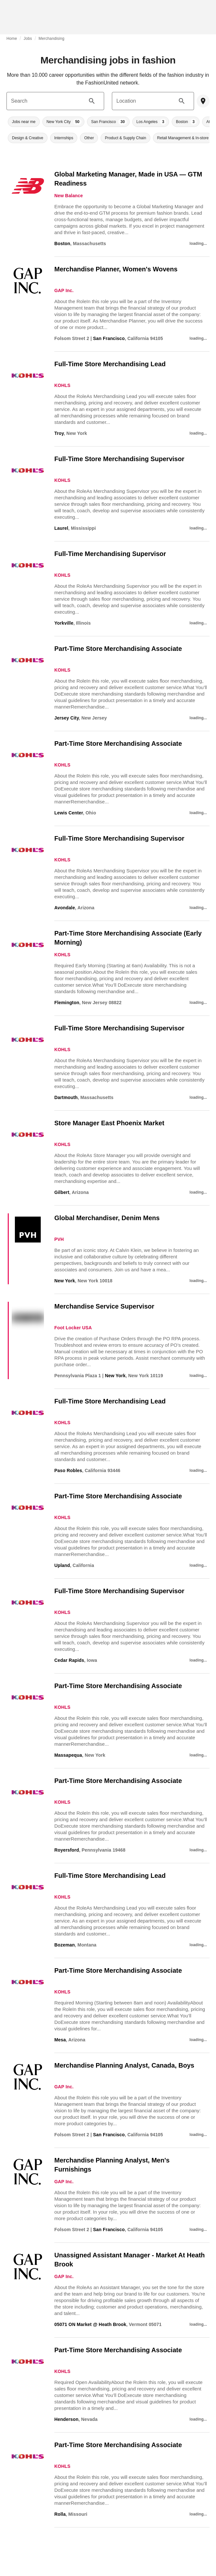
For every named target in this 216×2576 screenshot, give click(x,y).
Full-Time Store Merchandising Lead (110, 364)
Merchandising (51, 38)
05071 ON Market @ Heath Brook (90, 2324)
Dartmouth (66, 1097)
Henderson (66, 2419)
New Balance (68, 195)
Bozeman (64, 1944)
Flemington (66, 1002)
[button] (24, 122)
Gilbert (61, 1192)
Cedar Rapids (69, 1660)
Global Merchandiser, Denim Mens (107, 1217)
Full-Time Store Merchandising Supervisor (119, 458)
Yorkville (63, 623)
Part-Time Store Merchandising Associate (118, 648)
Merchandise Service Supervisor (104, 1306)
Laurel (61, 528)
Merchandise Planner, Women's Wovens (116, 269)
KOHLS (62, 385)
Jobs (28, 38)
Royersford (66, 1850)
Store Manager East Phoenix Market (109, 1123)
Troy (59, 433)
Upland (62, 1565)
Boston (62, 243)
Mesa (60, 2039)
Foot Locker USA (73, 1327)
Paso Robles (68, 1470)
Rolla (60, 2514)
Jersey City (66, 718)
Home (11, 38)
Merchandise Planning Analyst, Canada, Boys (124, 2065)
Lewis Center (68, 812)
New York (64, 1280)
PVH (59, 1239)
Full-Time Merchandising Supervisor (110, 553)
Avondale (64, 907)
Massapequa (68, 1755)
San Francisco (109, 338)
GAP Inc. (63, 290)
